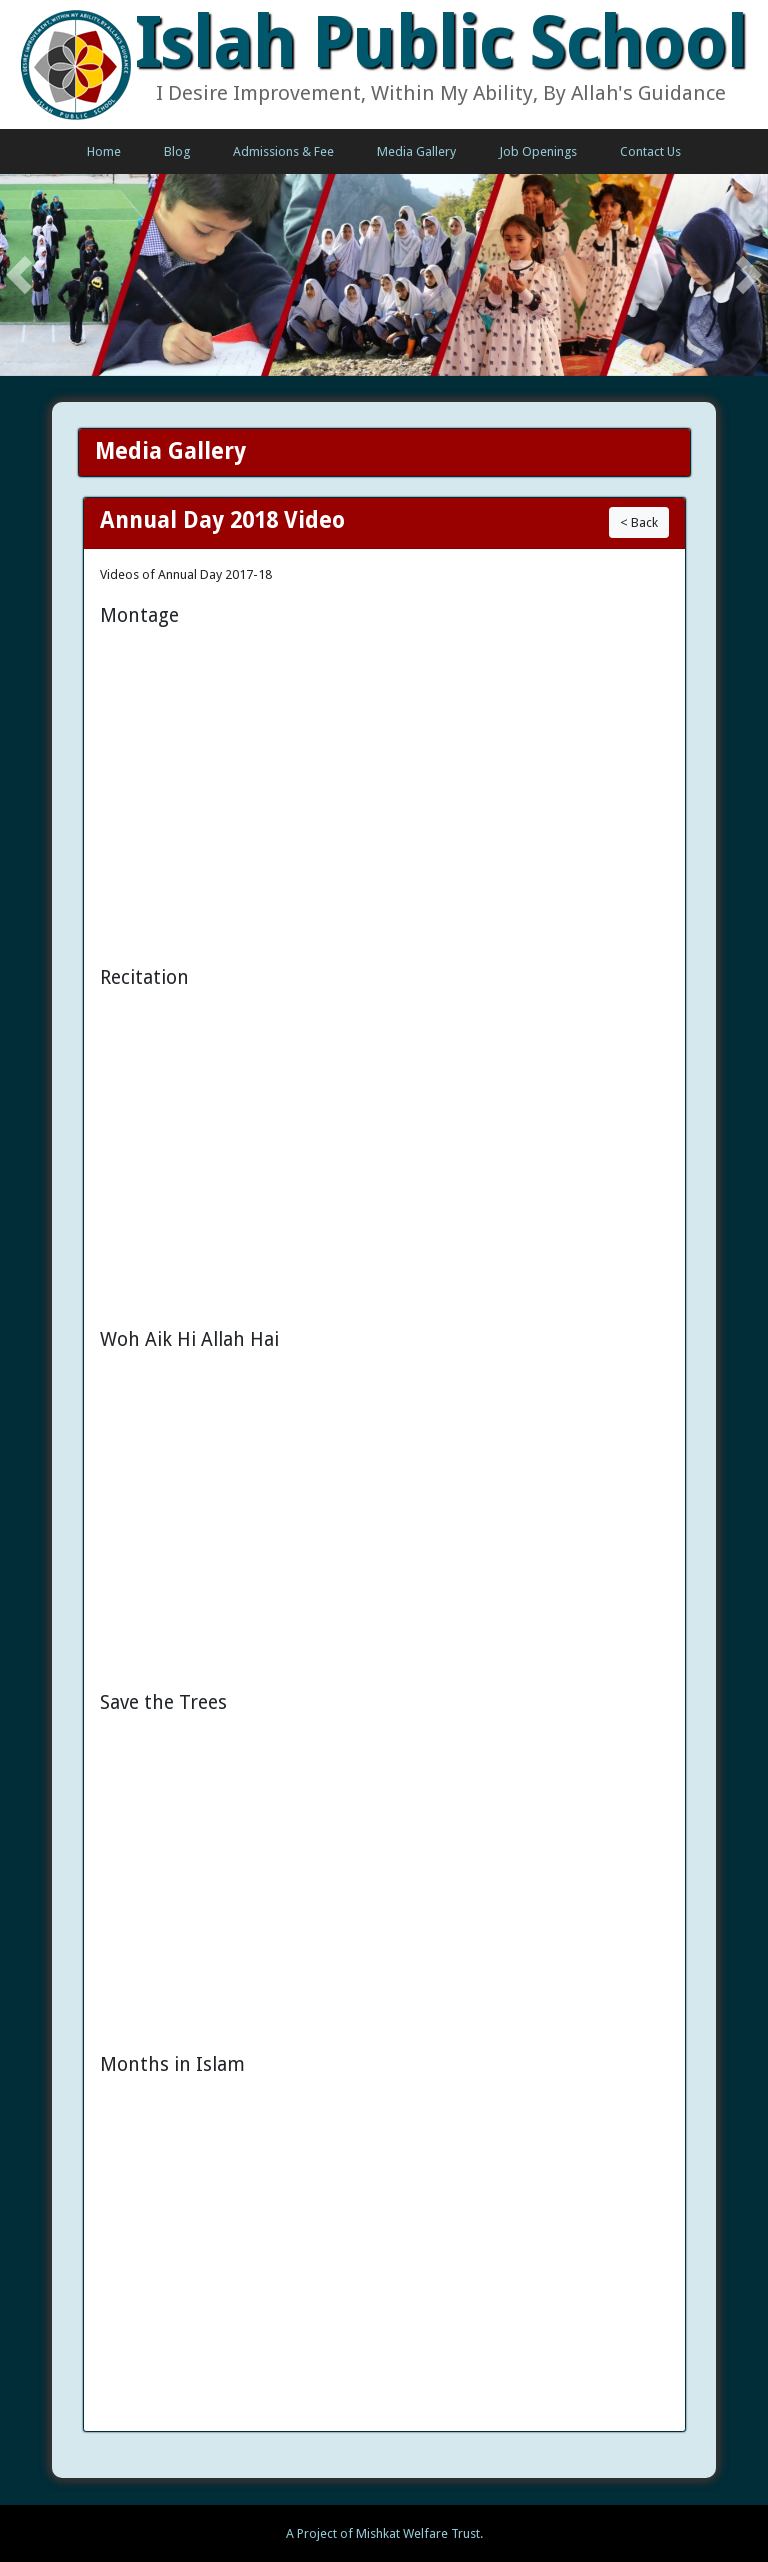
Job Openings (538, 151)
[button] (19, 275)
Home (104, 151)
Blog (177, 151)
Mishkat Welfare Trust (418, 2533)
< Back (639, 522)
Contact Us (650, 151)
